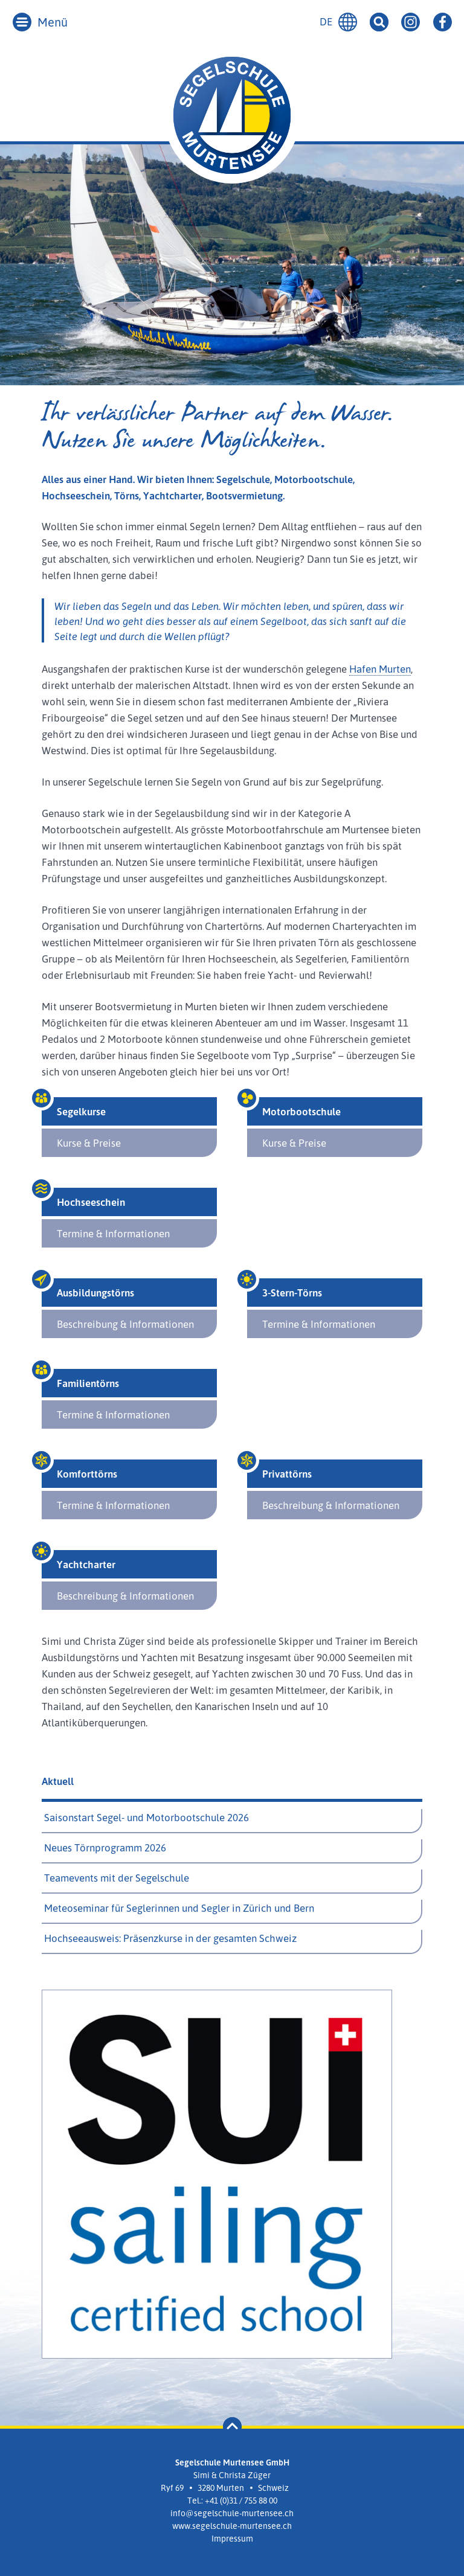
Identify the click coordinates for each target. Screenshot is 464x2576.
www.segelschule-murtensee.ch (232, 2525)
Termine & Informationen (113, 1233)
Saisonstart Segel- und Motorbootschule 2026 (146, 1817)
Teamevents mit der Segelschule (116, 1877)
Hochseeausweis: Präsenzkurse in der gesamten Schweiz (170, 1938)
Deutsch (347, 22)
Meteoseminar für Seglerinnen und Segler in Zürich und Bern (179, 1908)
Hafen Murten (380, 668)
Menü (52, 22)
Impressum (232, 2538)
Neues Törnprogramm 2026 (105, 1847)
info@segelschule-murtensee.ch (232, 2513)
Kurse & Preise (89, 1142)
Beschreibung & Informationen (125, 1324)
